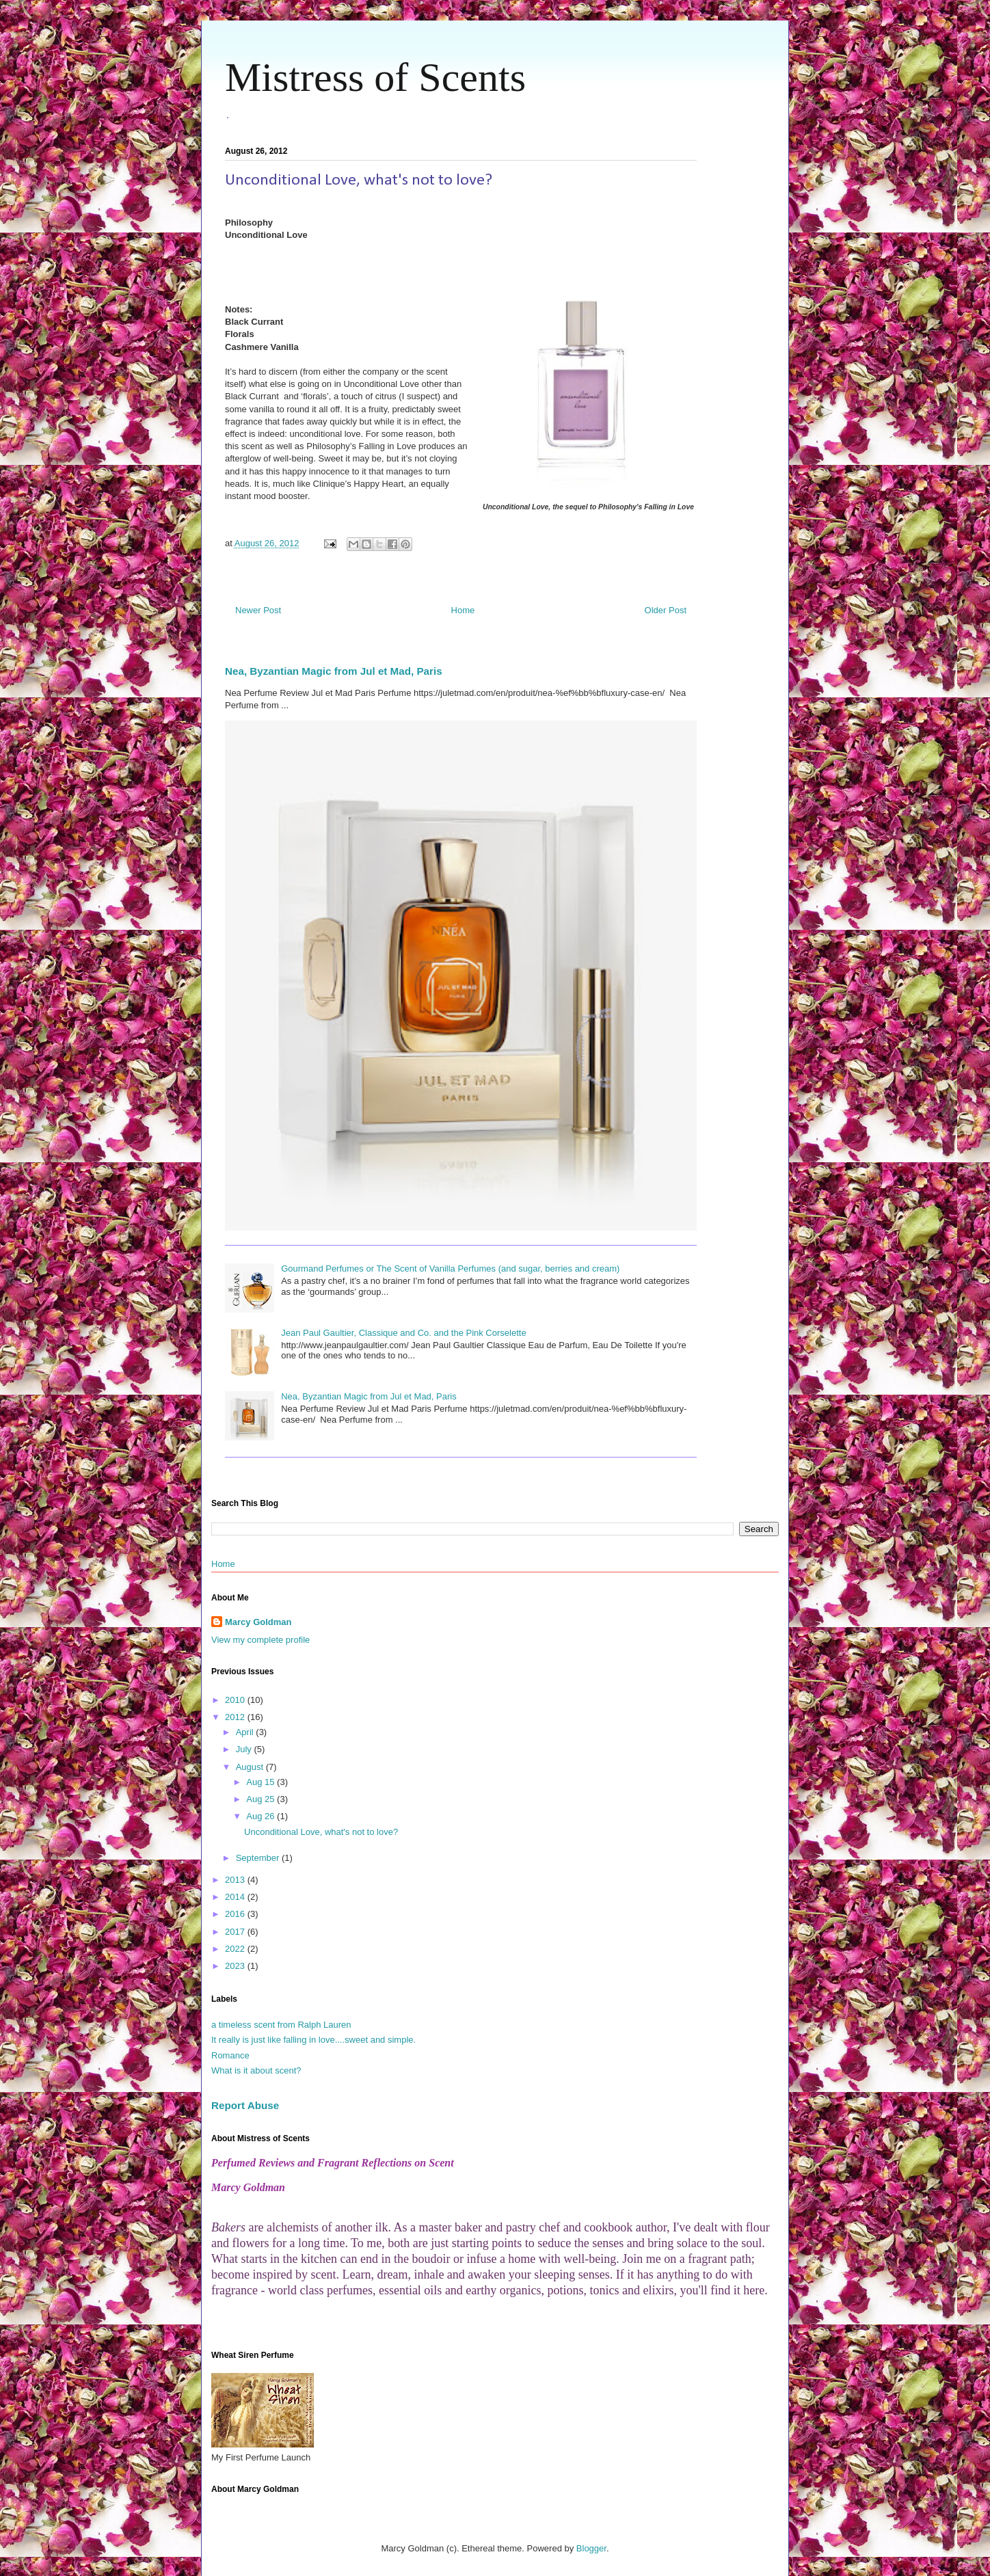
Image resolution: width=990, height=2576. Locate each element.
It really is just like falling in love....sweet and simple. (313, 2040)
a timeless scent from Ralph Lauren (281, 2025)
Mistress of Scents (375, 77)
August (251, 1767)
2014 (236, 1897)
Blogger (591, 2548)
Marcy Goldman (258, 1622)
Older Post (665, 610)
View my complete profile (260, 1640)
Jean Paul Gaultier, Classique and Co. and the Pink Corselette (403, 1333)
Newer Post (258, 610)
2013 (236, 1880)
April (246, 1732)
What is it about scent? (256, 2070)
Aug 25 (261, 1799)
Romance (230, 2055)
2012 (236, 1717)
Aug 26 (261, 1816)
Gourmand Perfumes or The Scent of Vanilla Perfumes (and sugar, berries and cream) (450, 1268)
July (245, 1749)
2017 (236, 1932)
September (259, 1858)
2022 (236, 1949)
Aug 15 (261, 1782)
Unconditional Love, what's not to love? (321, 1832)
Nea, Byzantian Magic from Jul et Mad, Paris (333, 671)
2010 (236, 1700)
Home (463, 610)
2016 (236, 1914)
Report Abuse (245, 2105)
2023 (236, 1966)
